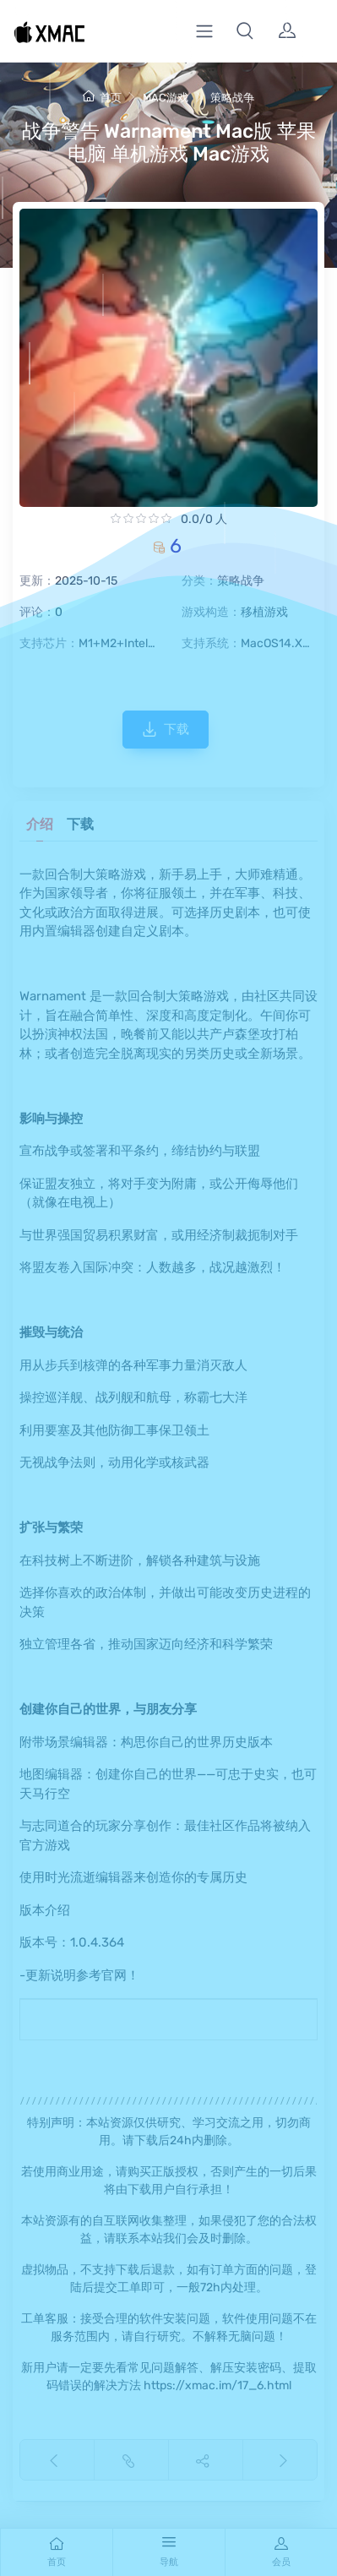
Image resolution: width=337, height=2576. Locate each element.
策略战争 (232, 97)
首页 (102, 97)
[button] (245, 31)
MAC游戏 (165, 97)
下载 (165, 729)
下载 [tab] (80, 824)
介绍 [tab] (39, 824)
